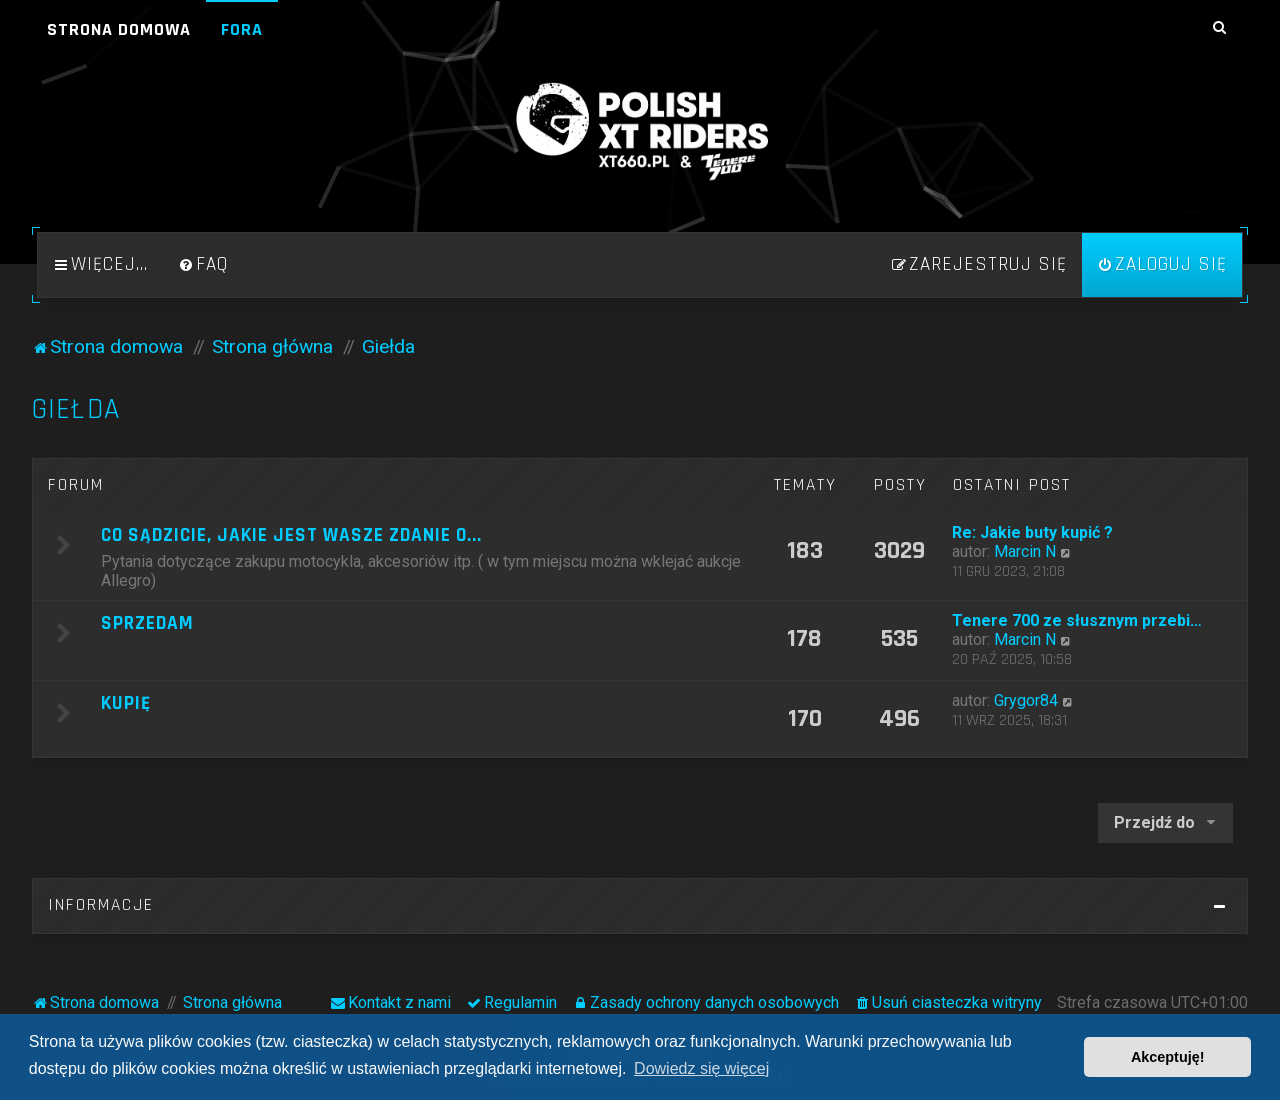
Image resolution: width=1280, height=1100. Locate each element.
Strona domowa (119, 29)
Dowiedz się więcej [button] (701, 1068)
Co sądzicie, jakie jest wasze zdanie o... (291, 535)
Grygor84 (1026, 700)
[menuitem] (203, 265)
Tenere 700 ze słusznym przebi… (1077, 620)
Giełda (76, 409)
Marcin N (1025, 551)
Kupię (126, 703)
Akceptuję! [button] (1168, 1057)
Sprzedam (147, 623)
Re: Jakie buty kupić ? (1032, 532)
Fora (242, 29)
